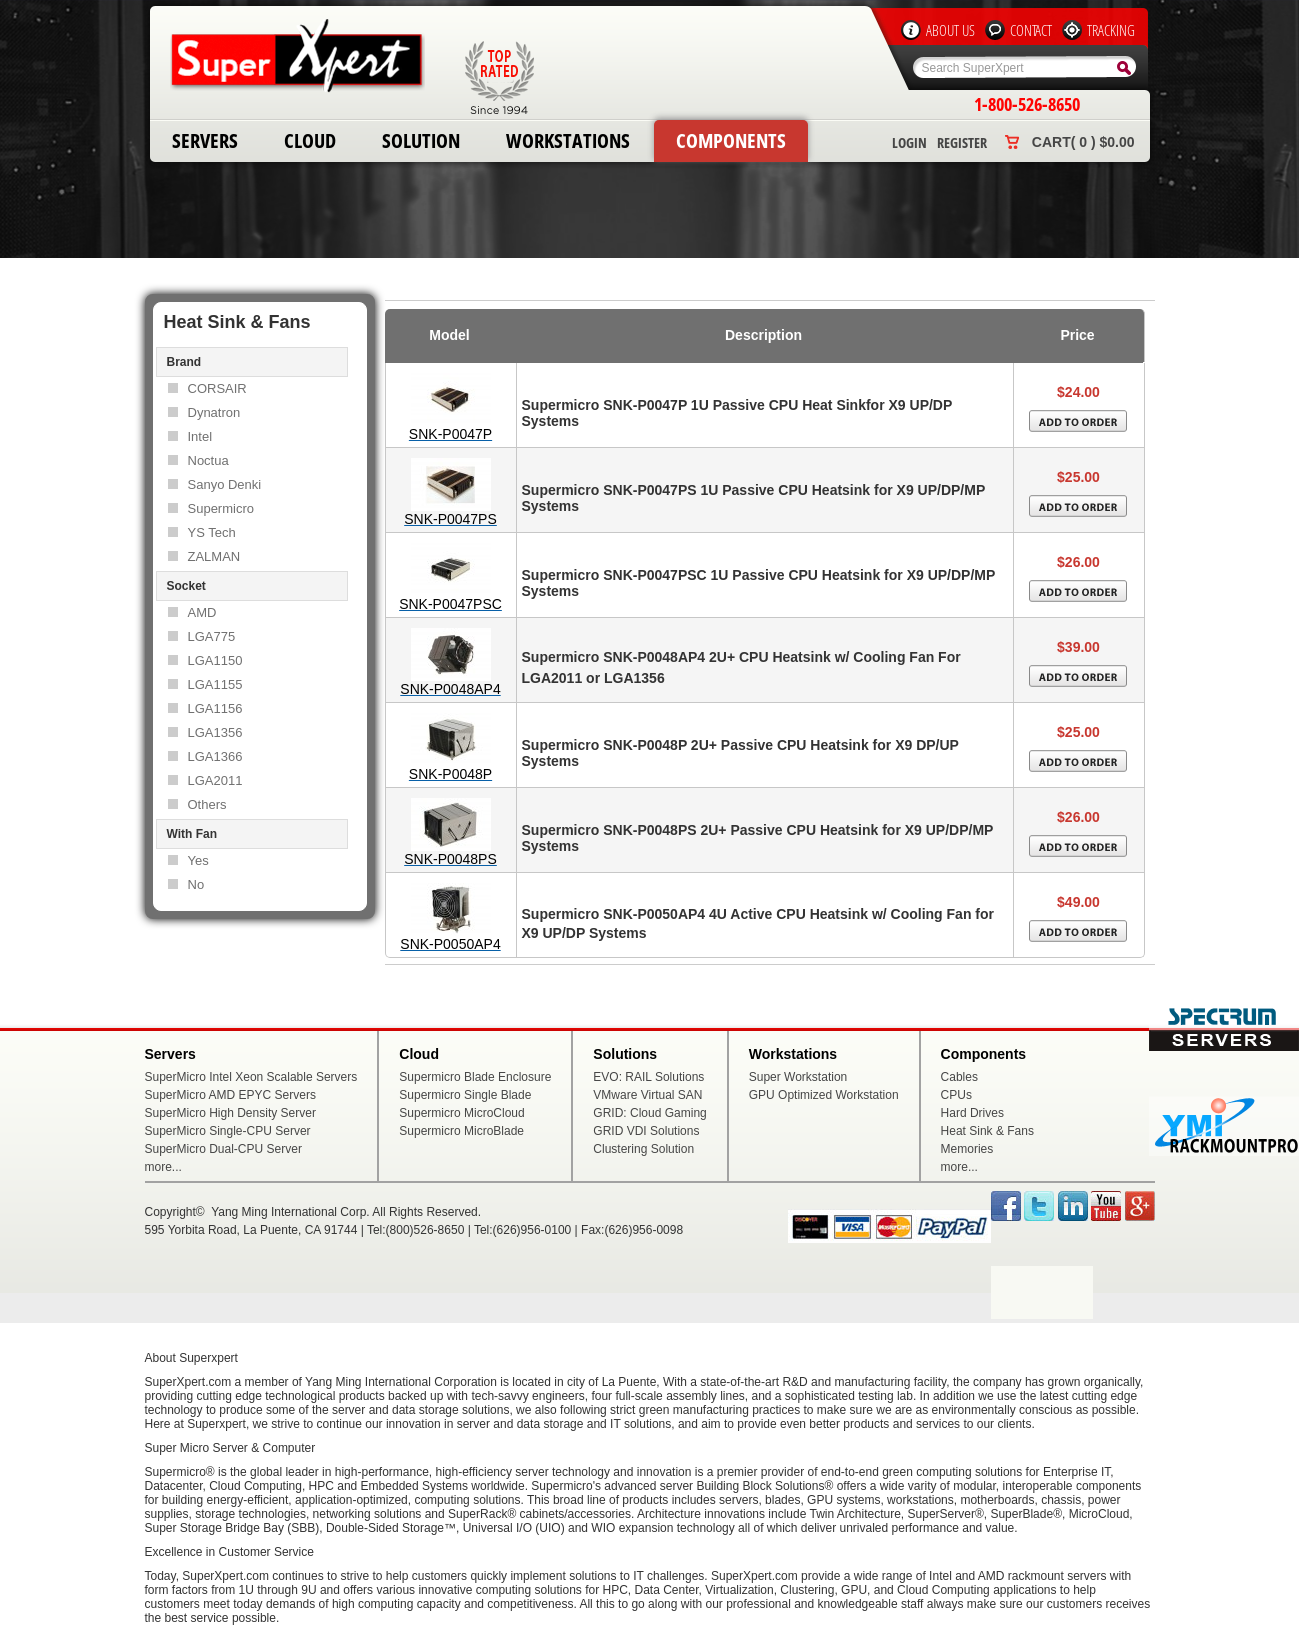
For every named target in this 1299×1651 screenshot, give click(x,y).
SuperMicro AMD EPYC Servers (230, 1095)
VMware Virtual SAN (647, 1095)
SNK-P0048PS (450, 859)
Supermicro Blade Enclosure (475, 1077)
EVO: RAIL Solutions (648, 1077)
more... (163, 1167)
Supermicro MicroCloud (461, 1113)
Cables (959, 1077)
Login (909, 142)
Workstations (568, 140)
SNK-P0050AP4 (450, 944)
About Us (950, 30)
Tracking (1111, 30)
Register (962, 142)
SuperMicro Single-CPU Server (228, 1131)
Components (731, 140)
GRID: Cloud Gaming (649, 1113)
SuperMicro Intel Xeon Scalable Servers (251, 1077)
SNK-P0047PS (450, 519)
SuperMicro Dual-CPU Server (223, 1149)
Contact (1031, 30)
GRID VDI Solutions (646, 1131)
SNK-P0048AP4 (450, 689)
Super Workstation (798, 1077)
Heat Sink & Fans (987, 1131)
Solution (421, 140)
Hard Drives (972, 1113)
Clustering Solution (643, 1149)
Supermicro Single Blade (465, 1095)
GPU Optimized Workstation (824, 1095)
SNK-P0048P (450, 774)
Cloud (310, 140)
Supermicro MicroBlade (461, 1131)
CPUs (956, 1095)
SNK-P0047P (450, 434)
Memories (967, 1149)
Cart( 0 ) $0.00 (1083, 142)
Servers (205, 140)
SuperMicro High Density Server (230, 1113)
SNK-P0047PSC (450, 604)
